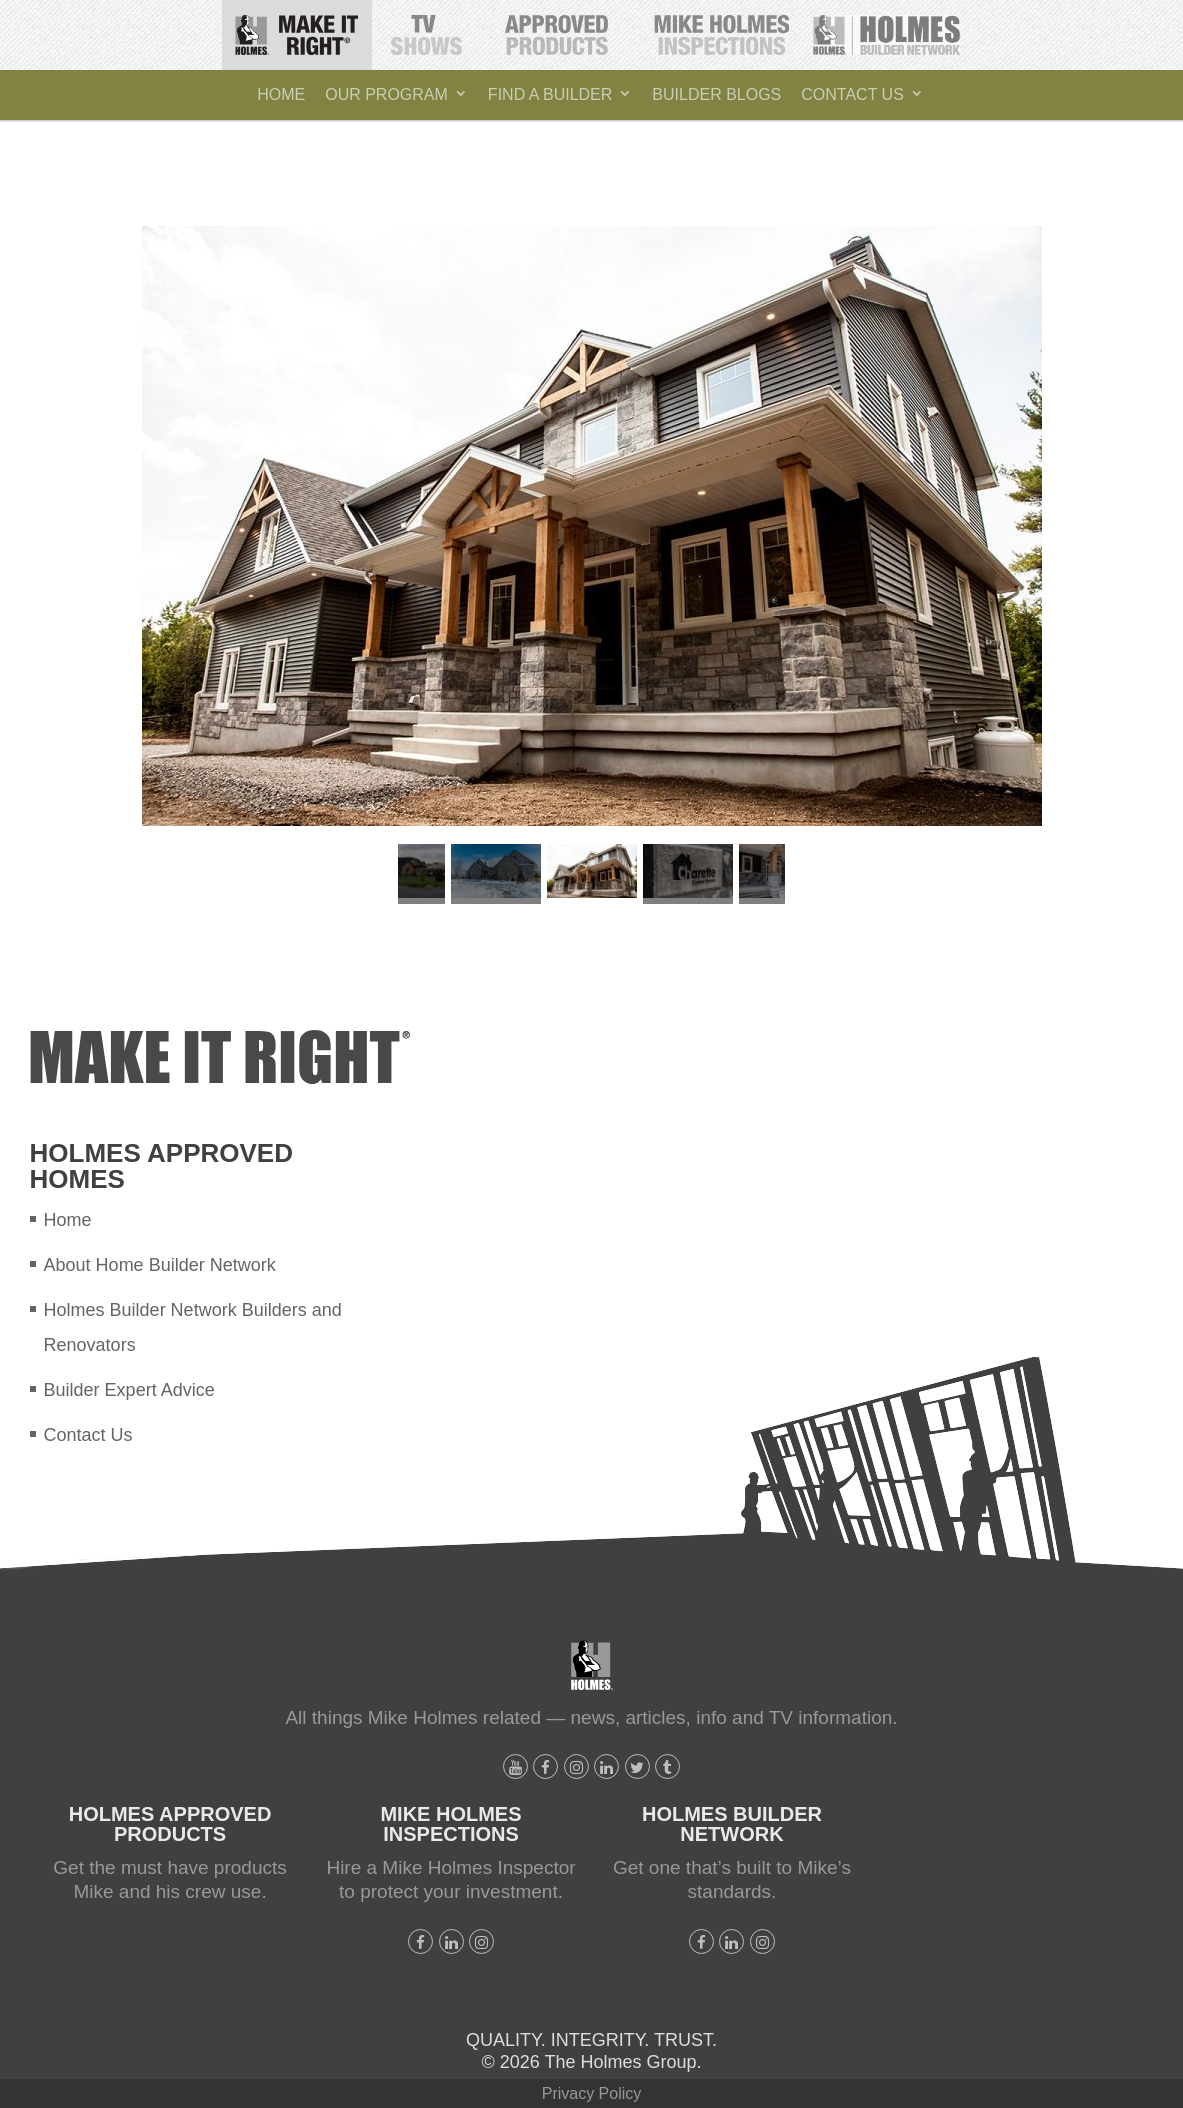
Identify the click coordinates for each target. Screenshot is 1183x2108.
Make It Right (303, 28)
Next (805, 874)
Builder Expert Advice (129, 1390)
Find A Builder (550, 94)
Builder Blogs (716, 94)
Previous (378, 874)
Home (281, 94)
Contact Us (852, 94)
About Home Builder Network (160, 1265)
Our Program (386, 94)
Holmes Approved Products (558, 30)
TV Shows (428, 28)
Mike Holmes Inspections (721, 28)
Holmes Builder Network (887, 28)
